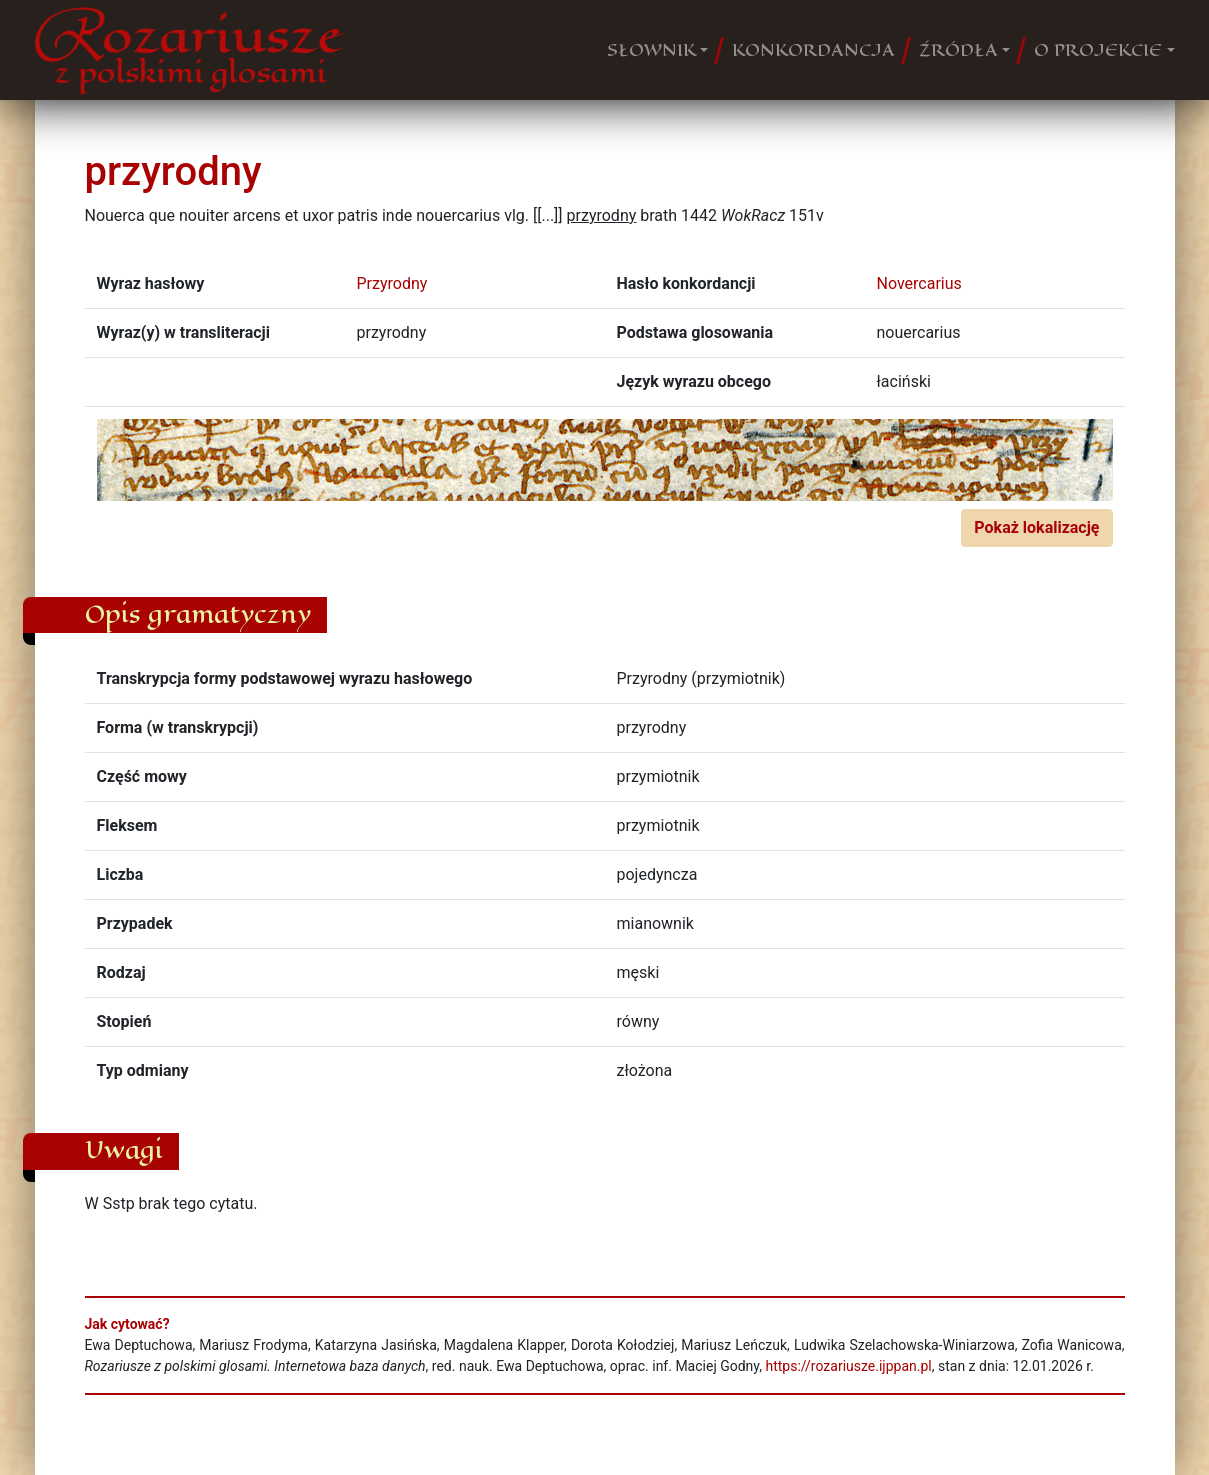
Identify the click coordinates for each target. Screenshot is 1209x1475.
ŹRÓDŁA (958, 50)
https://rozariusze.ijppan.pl (848, 1366)
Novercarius (919, 283)
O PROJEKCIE (1098, 50)
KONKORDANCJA (813, 50)
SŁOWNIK (651, 50)
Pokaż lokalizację (1036, 527)
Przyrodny (392, 283)
